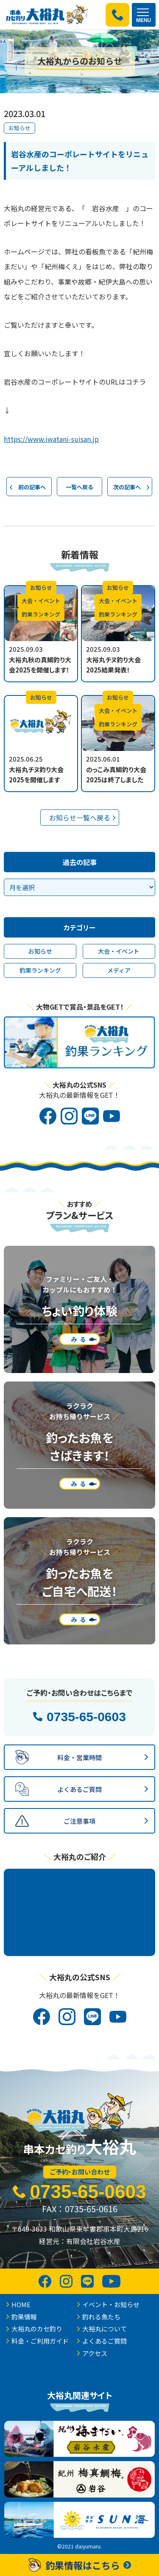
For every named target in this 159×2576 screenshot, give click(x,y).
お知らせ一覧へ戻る (79, 817)
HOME (21, 2304)
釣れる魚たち (101, 2316)
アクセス (94, 2353)
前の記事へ (32, 487)
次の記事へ (127, 487)
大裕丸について (104, 2328)
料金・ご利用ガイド (40, 2340)
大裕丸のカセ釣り (36, 2328)
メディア (119, 970)
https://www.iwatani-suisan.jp (51, 439)
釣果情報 (24, 2316)
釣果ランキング (40, 970)
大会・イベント (118, 951)
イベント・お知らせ (110, 2304)
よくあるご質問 (104, 2340)
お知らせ (19, 128)
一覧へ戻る (79, 487)
